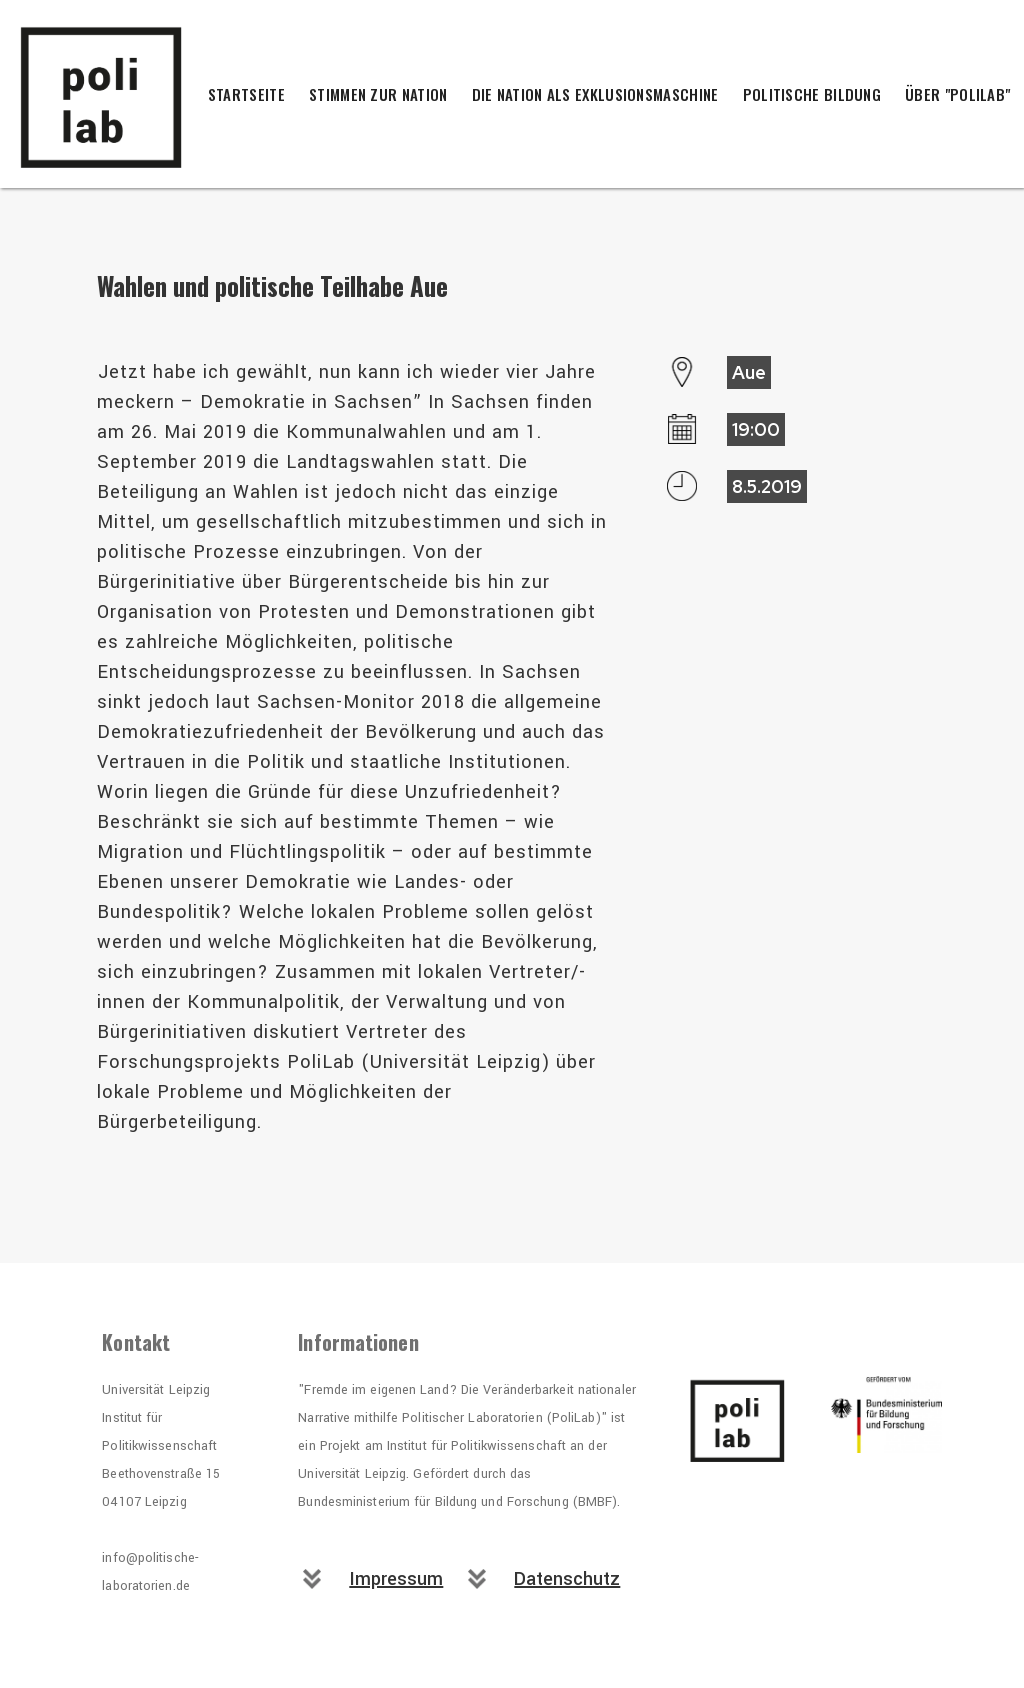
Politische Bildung (812, 94)
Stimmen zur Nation (378, 94)
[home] (120, 94)
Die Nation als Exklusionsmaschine (595, 94)
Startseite (246, 94)
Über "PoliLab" (957, 94)
